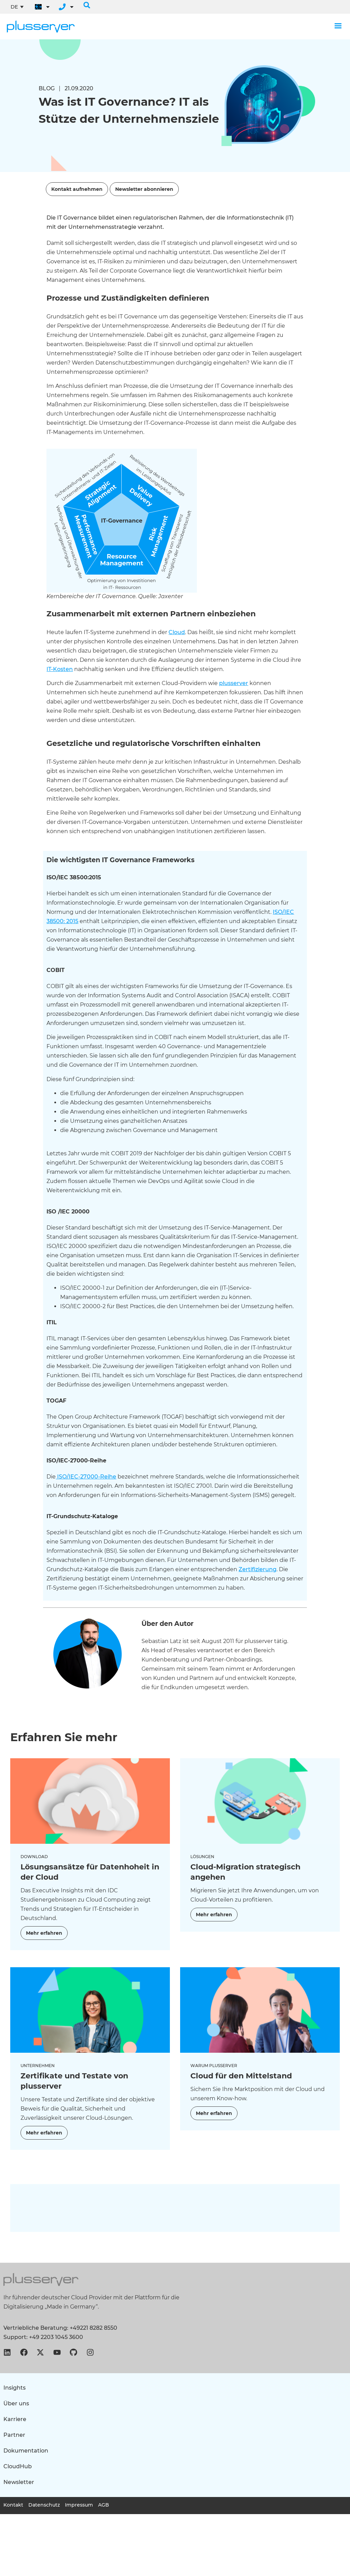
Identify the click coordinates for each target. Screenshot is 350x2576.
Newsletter (18, 2482)
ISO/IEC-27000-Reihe (86, 1476)
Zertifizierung (258, 1569)
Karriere (14, 2419)
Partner (14, 2435)
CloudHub (17, 2466)
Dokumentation (25, 2450)
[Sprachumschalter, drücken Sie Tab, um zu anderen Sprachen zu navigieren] (17, 7)
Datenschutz (44, 2505)
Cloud (177, 632)
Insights (14, 2387)
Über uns (16, 2403)
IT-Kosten (59, 669)
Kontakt (13, 2505)
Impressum (79, 2505)
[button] (87, 5)
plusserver (233, 683)
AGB (103, 2505)
